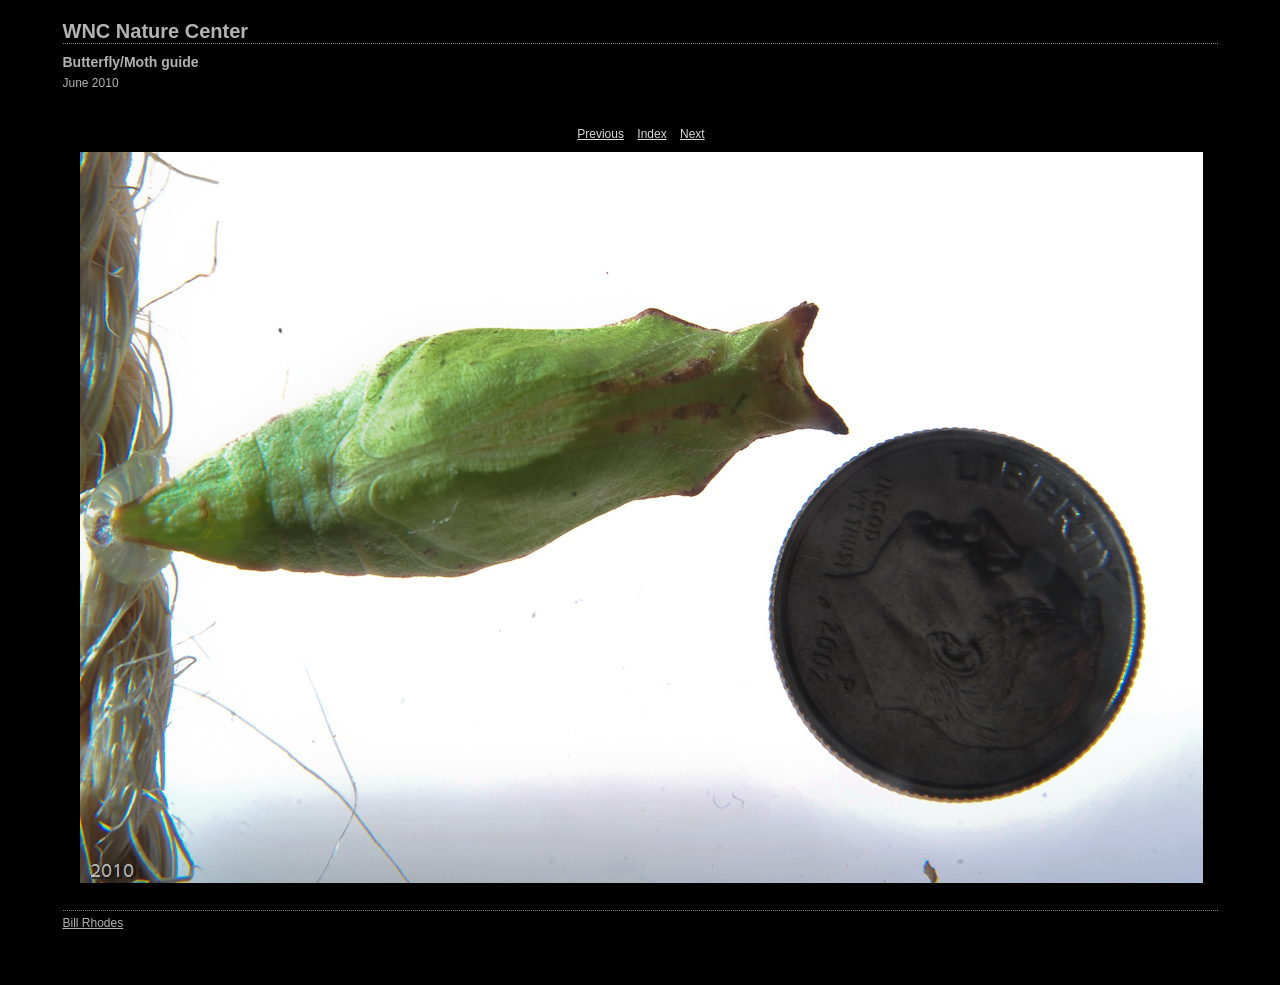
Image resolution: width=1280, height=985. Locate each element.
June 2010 (91, 83)
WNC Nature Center (156, 31)
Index (651, 134)
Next (692, 134)
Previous (600, 134)
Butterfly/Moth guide (131, 62)
